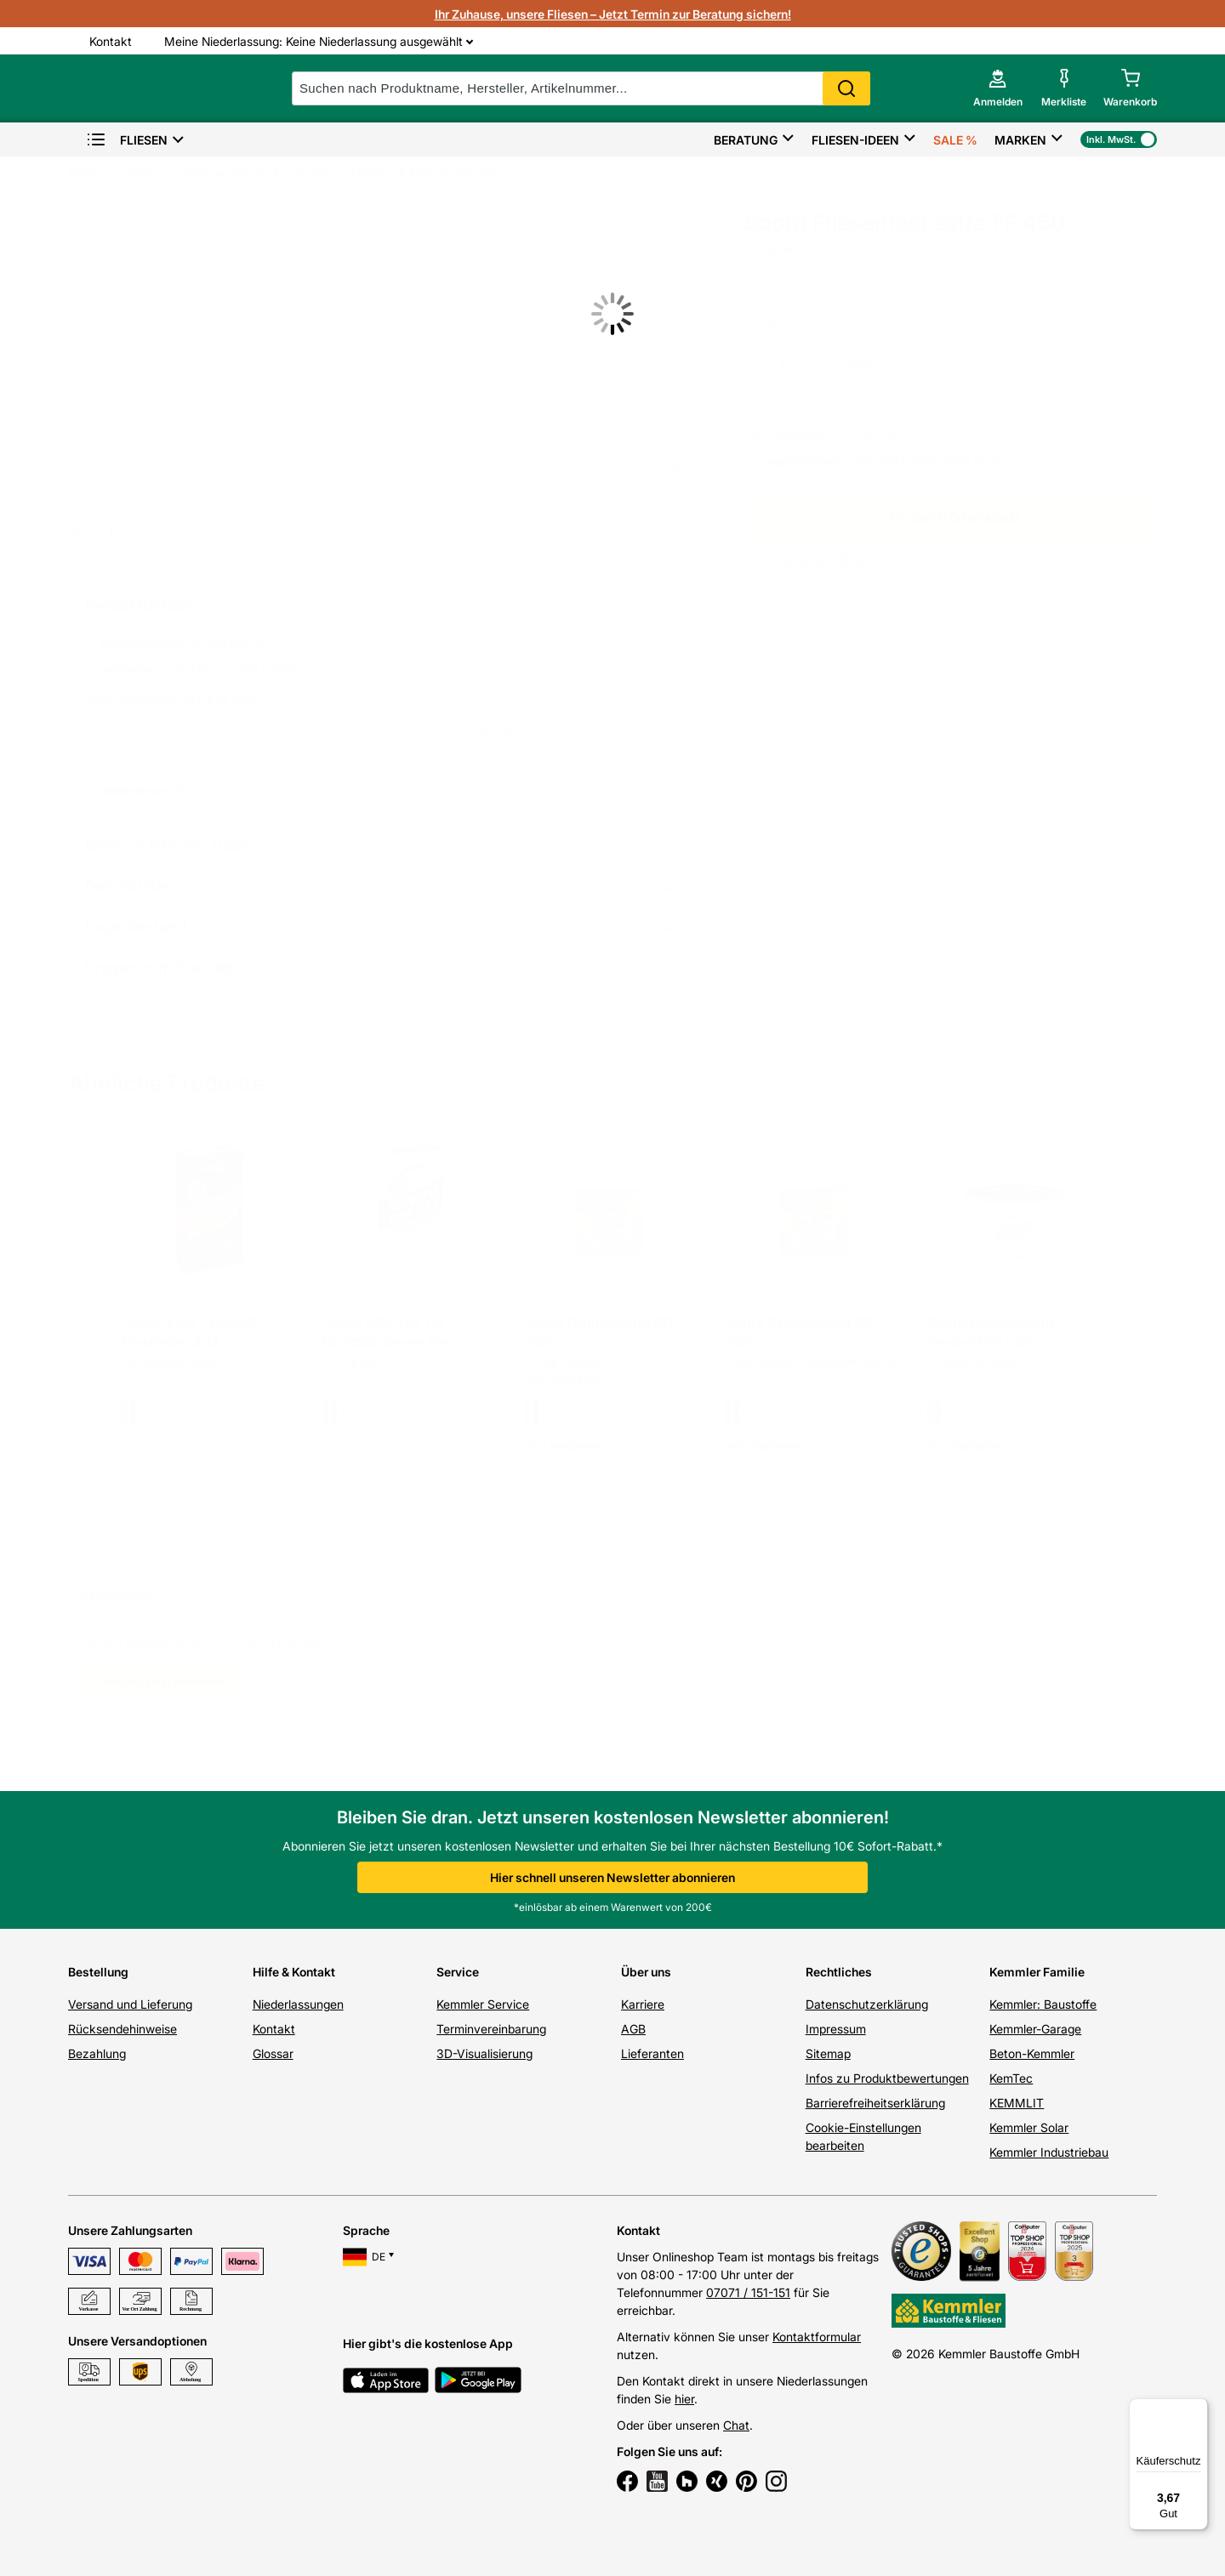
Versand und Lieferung (130, 2004)
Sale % (955, 140)
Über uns (646, 1972)
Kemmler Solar (1028, 2127)
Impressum (836, 2029)
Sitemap (828, 2053)
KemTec (1011, 2078)
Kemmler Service (482, 2004)
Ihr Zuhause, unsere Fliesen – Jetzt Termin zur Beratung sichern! (613, 14)
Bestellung (98, 1972)
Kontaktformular (816, 2336)
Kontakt (274, 2029)
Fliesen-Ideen (855, 140)
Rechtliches (839, 1972)
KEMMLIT (1016, 2102)
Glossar (273, 2053)
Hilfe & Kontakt (294, 1972)
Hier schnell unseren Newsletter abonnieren (612, 1877)
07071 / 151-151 (748, 2292)
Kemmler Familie (1037, 1972)
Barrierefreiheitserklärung (875, 2102)
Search (851, 88)
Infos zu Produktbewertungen (887, 2078)
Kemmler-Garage (1035, 2029)
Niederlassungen (298, 2004)
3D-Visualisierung (484, 2053)
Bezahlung (97, 2053)
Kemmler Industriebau (1048, 2152)
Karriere (642, 2004)
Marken (1020, 140)
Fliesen (127, 140)
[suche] (585, 88)
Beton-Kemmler (1031, 2053)
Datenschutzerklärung (867, 2004)
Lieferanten (652, 2053)
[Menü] (1198, 2408)
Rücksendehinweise (122, 2029)
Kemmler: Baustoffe (1043, 2004)
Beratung (746, 140)
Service (457, 1972)
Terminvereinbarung (491, 2029)
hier (684, 2398)
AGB (633, 2029)
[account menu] (997, 88)
